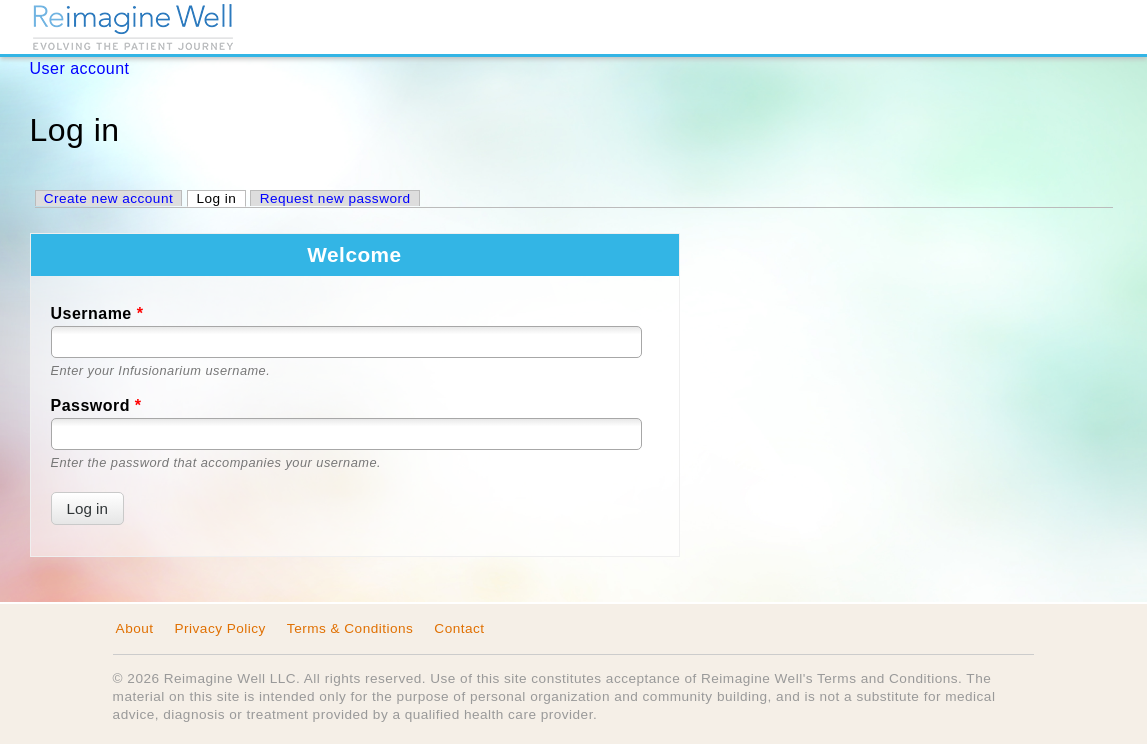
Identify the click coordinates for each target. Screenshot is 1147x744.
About (135, 628)
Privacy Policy (220, 628)
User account (80, 68)
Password (96, 405)
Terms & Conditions (350, 628)
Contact (459, 628)
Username (97, 313)
